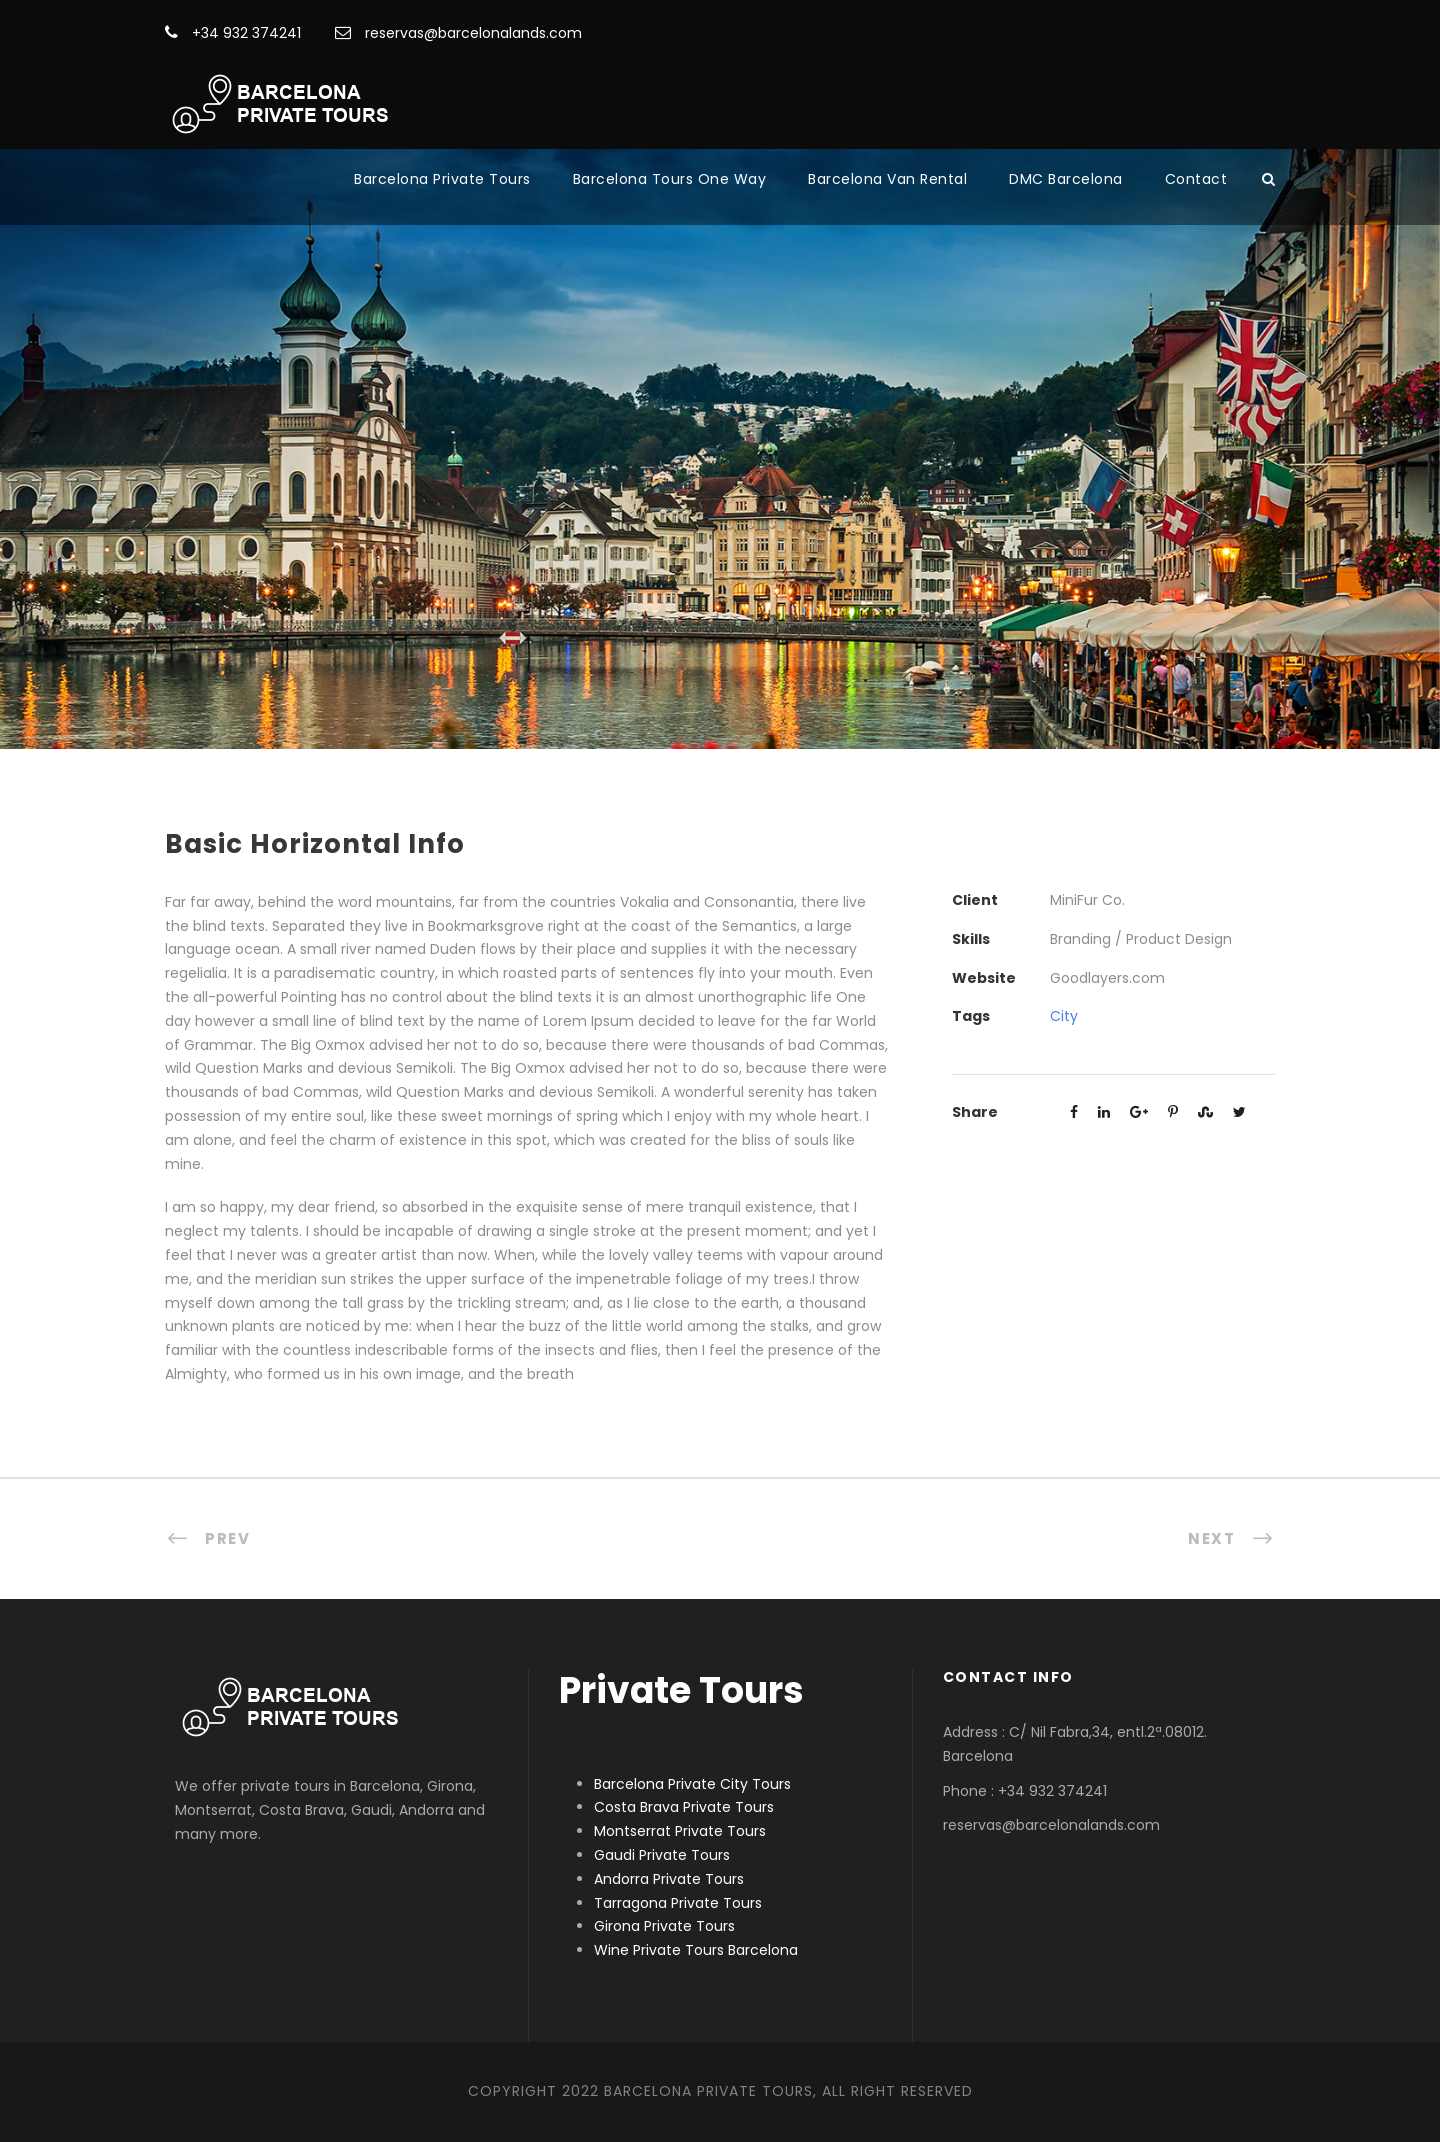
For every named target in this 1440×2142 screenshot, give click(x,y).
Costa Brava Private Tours (684, 1807)
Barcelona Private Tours (442, 179)
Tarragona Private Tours (678, 1903)
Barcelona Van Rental (887, 179)
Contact (1196, 179)
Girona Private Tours (664, 1926)
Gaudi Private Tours (662, 1855)
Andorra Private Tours (669, 1879)
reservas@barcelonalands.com (458, 33)
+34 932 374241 (233, 33)
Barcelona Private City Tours (692, 1784)
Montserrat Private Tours (680, 1831)
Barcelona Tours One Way (670, 179)
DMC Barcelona (1066, 179)
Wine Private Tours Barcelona (696, 1950)
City (1064, 1016)
